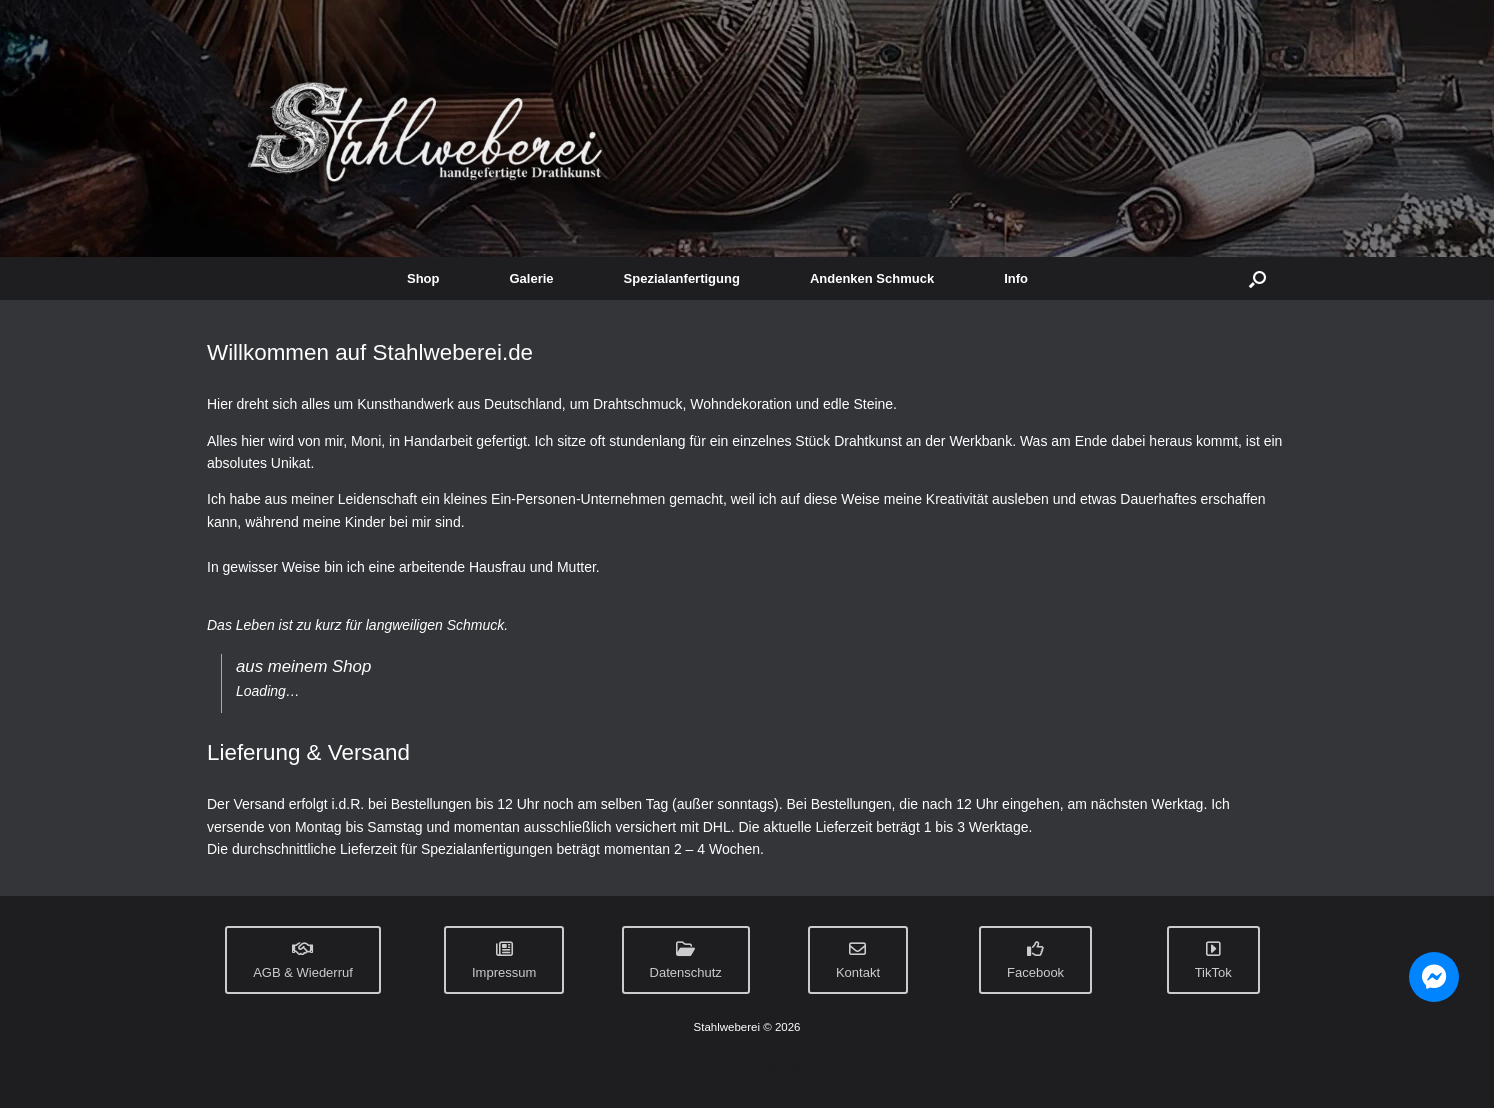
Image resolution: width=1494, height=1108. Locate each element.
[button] (1257, 278)
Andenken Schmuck (872, 278)
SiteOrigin (787, 1069)
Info (1016, 278)
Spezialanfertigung (682, 278)
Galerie (532, 278)
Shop (423, 278)
